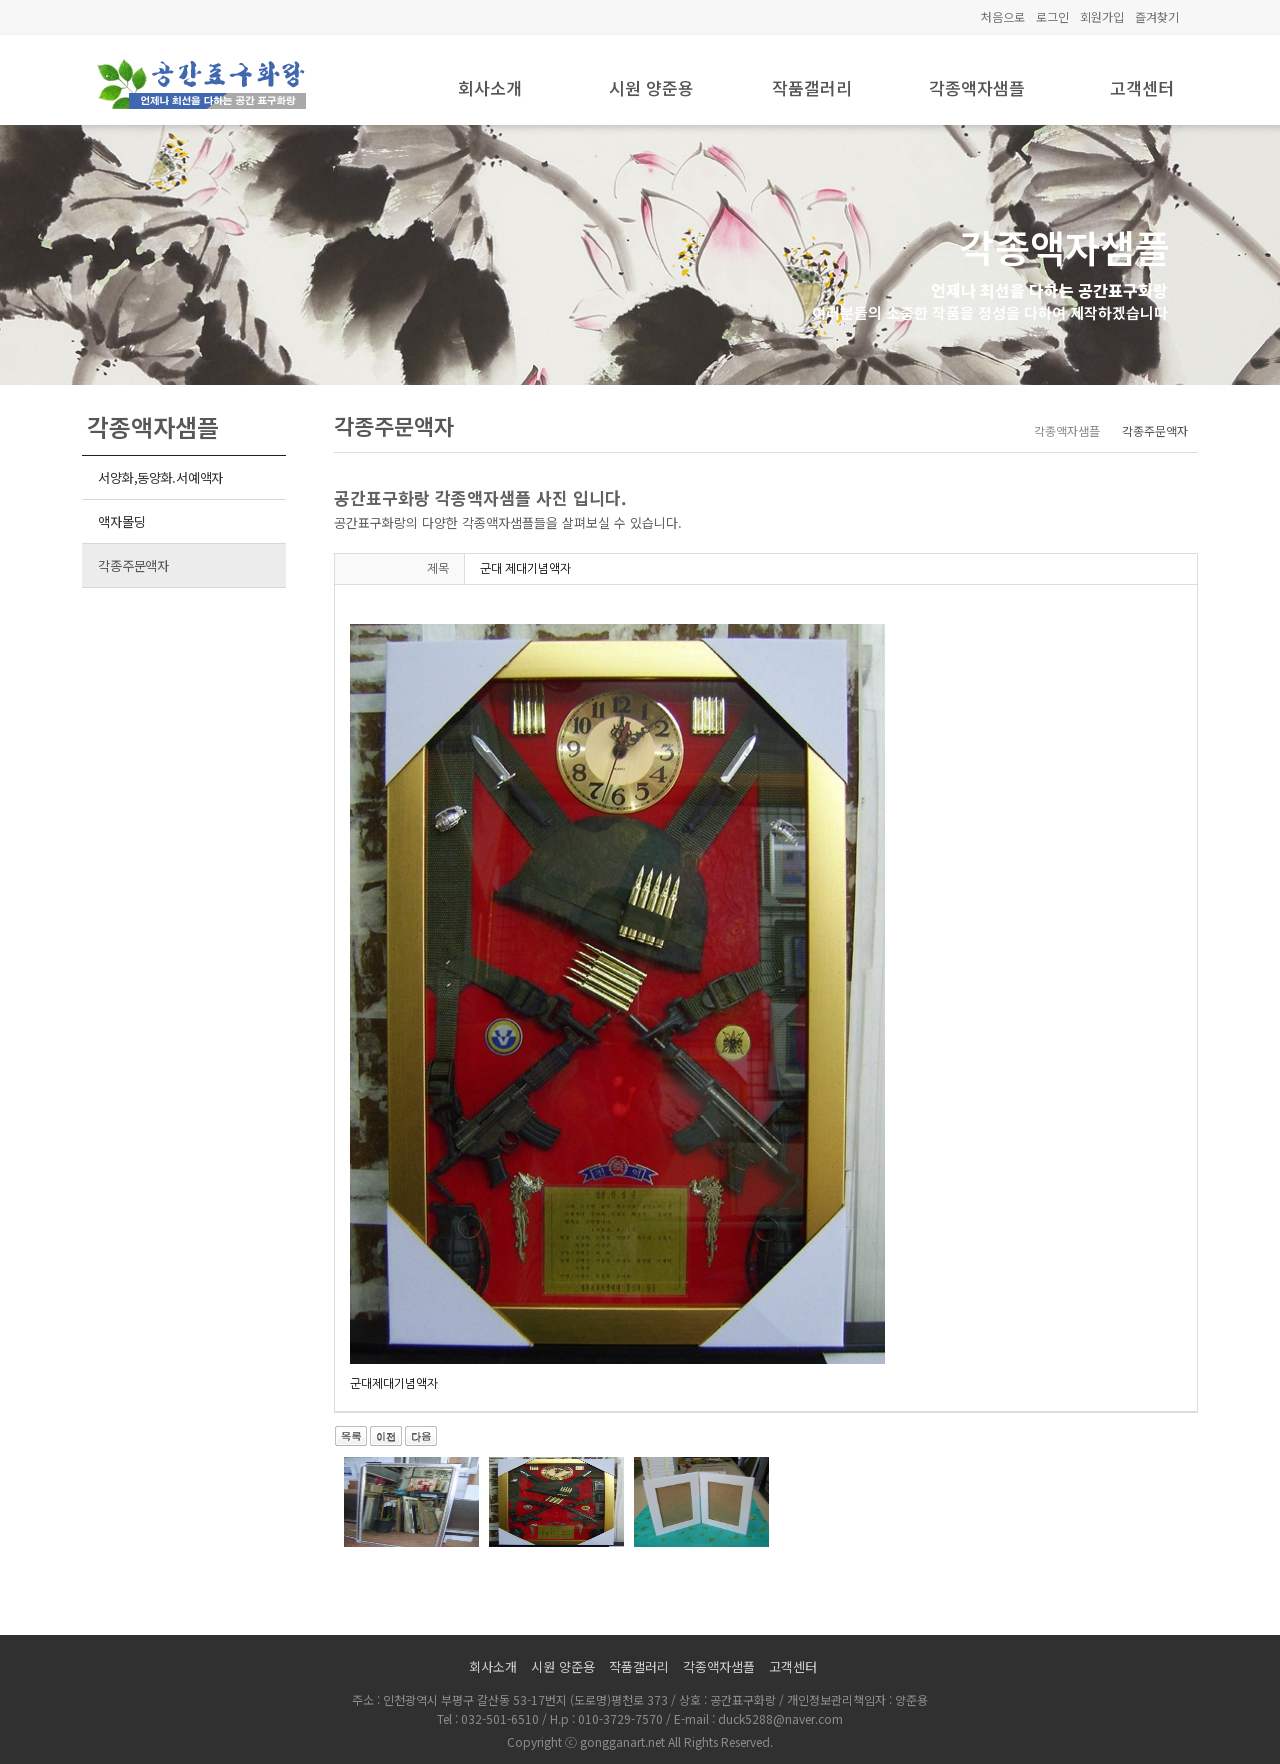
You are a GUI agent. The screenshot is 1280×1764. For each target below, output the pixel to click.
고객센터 (1142, 87)
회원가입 (1102, 16)
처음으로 (1003, 16)
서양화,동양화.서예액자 (160, 477)
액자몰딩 (121, 521)
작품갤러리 (812, 87)
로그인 (1052, 16)
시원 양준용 (651, 87)
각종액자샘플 (977, 87)
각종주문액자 (133, 565)
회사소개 (490, 87)
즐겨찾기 (1157, 16)
